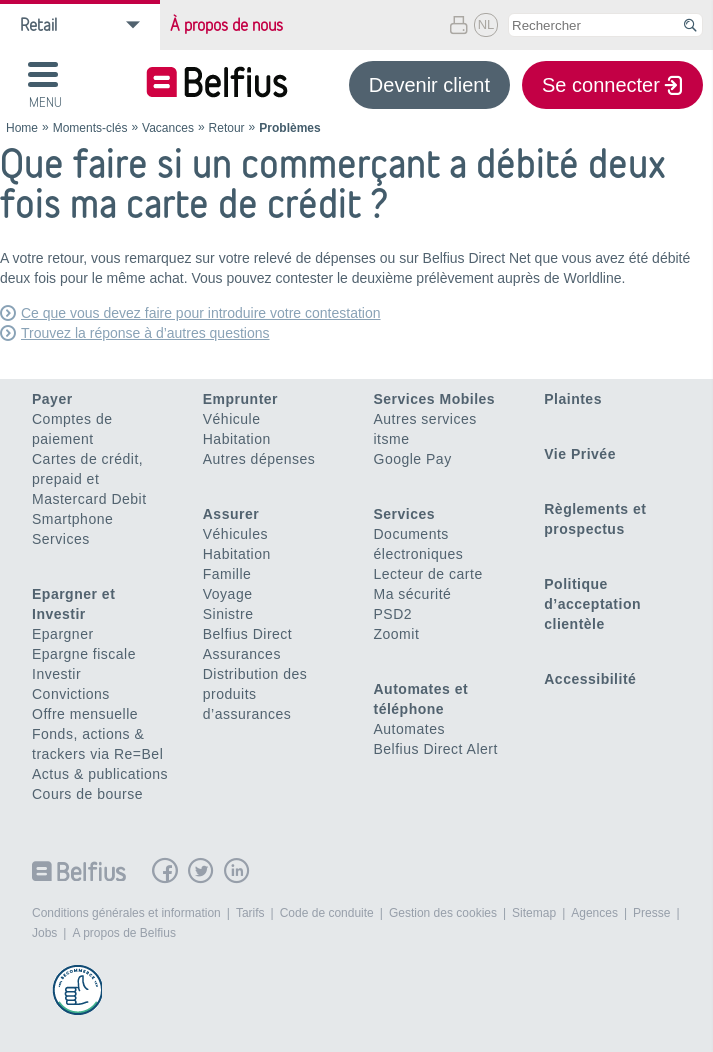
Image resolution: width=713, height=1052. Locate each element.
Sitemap (534, 913)
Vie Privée (580, 454)
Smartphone (72, 519)
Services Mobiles (435, 399)
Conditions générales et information (126, 913)
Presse (651, 913)
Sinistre (228, 614)
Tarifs (250, 913)
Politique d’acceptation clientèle (592, 604)
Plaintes (573, 399)
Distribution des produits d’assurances (255, 694)
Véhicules (235, 534)
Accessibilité (590, 679)
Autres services (425, 419)
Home (22, 128)
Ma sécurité (413, 594)
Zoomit (397, 634)
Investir (56, 674)
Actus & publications (100, 774)
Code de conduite (327, 913)
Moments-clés (90, 128)
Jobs (44, 933)
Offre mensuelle (85, 714)
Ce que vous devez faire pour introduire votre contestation (201, 313)
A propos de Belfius (123, 933)
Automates (409, 729)
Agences (594, 913)
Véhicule (232, 419)
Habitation (237, 439)
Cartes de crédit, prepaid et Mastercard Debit (89, 479)
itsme (392, 439)
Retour (227, 128)
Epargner (63, 634)
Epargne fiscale (84, 654)
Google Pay (413, 459)
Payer (52, 399)
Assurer (231, 514)
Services (61, 539)
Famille (227, 574)
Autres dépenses (259, 459)
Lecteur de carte (428, 574)
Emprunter (240, 399)
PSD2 (393, 614)
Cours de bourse (87, 794)
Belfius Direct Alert (436, 749)
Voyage (228, 594)
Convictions (71, 694)
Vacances (168, 128)
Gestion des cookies (443, 913)
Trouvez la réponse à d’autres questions (145, 333)
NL (486, 24)
